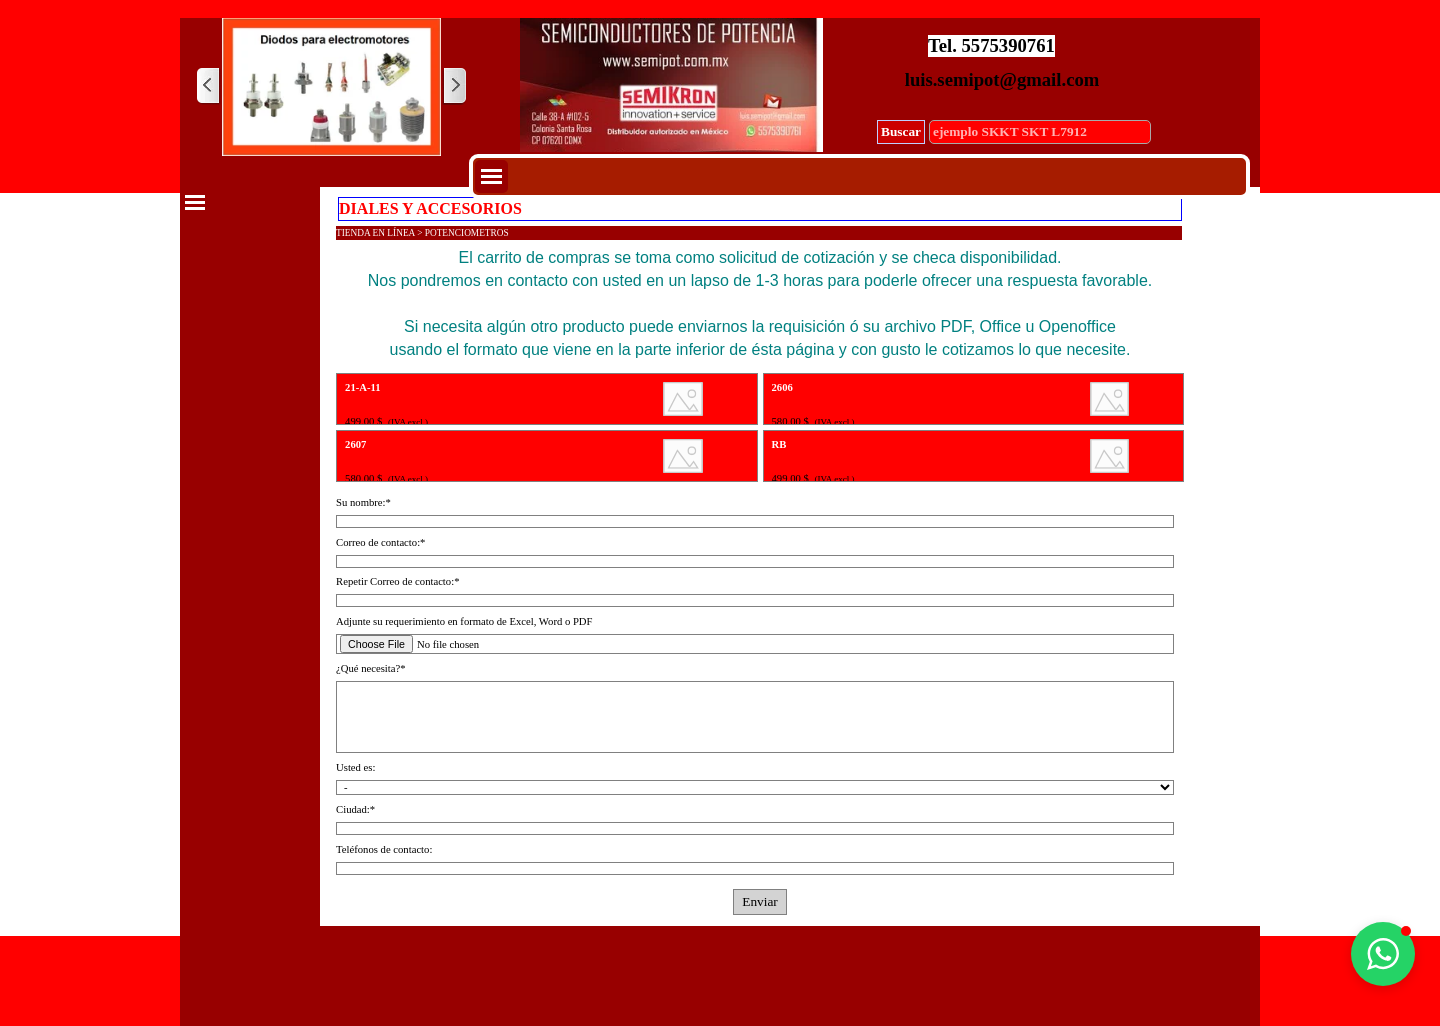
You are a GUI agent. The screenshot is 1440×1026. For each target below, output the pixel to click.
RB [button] (779, 444)
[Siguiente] (454, 86)
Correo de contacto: (380, 542)
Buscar (901, 131)
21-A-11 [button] (363, 387)
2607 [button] (355, 444)
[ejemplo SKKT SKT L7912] (1040, 132)
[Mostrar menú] (491, 176)
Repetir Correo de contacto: (397, 581)
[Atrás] (209, 86)
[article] (546, 399)
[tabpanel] (760, 303)
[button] (1383, 954)
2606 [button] (782, 387)
